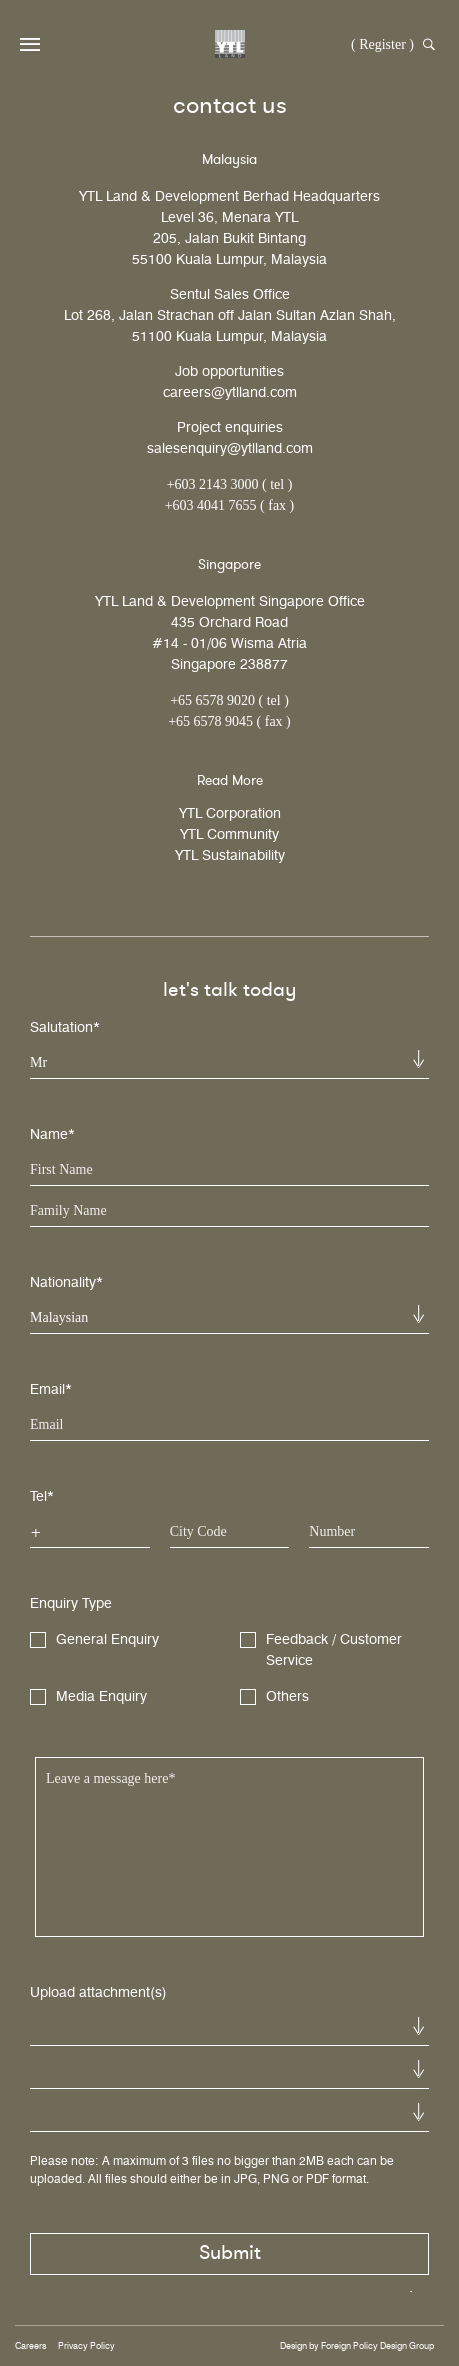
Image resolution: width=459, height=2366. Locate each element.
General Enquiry (94, 1640)
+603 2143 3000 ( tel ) (230, 484)
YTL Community (229, 834)
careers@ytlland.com (230, 392)
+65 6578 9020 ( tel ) (229, 700)
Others (274, 1697)
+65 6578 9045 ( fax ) (229, 721)
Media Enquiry (88, 1697)
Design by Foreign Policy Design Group (357, 2345)
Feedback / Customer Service (321, 1650)
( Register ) (382, 44)
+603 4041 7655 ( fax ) (230, 505)
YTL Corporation (230, 813)
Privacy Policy (86, 2345)
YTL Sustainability (230, 855)
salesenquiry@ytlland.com (230, 448)
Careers (30, 2345)
